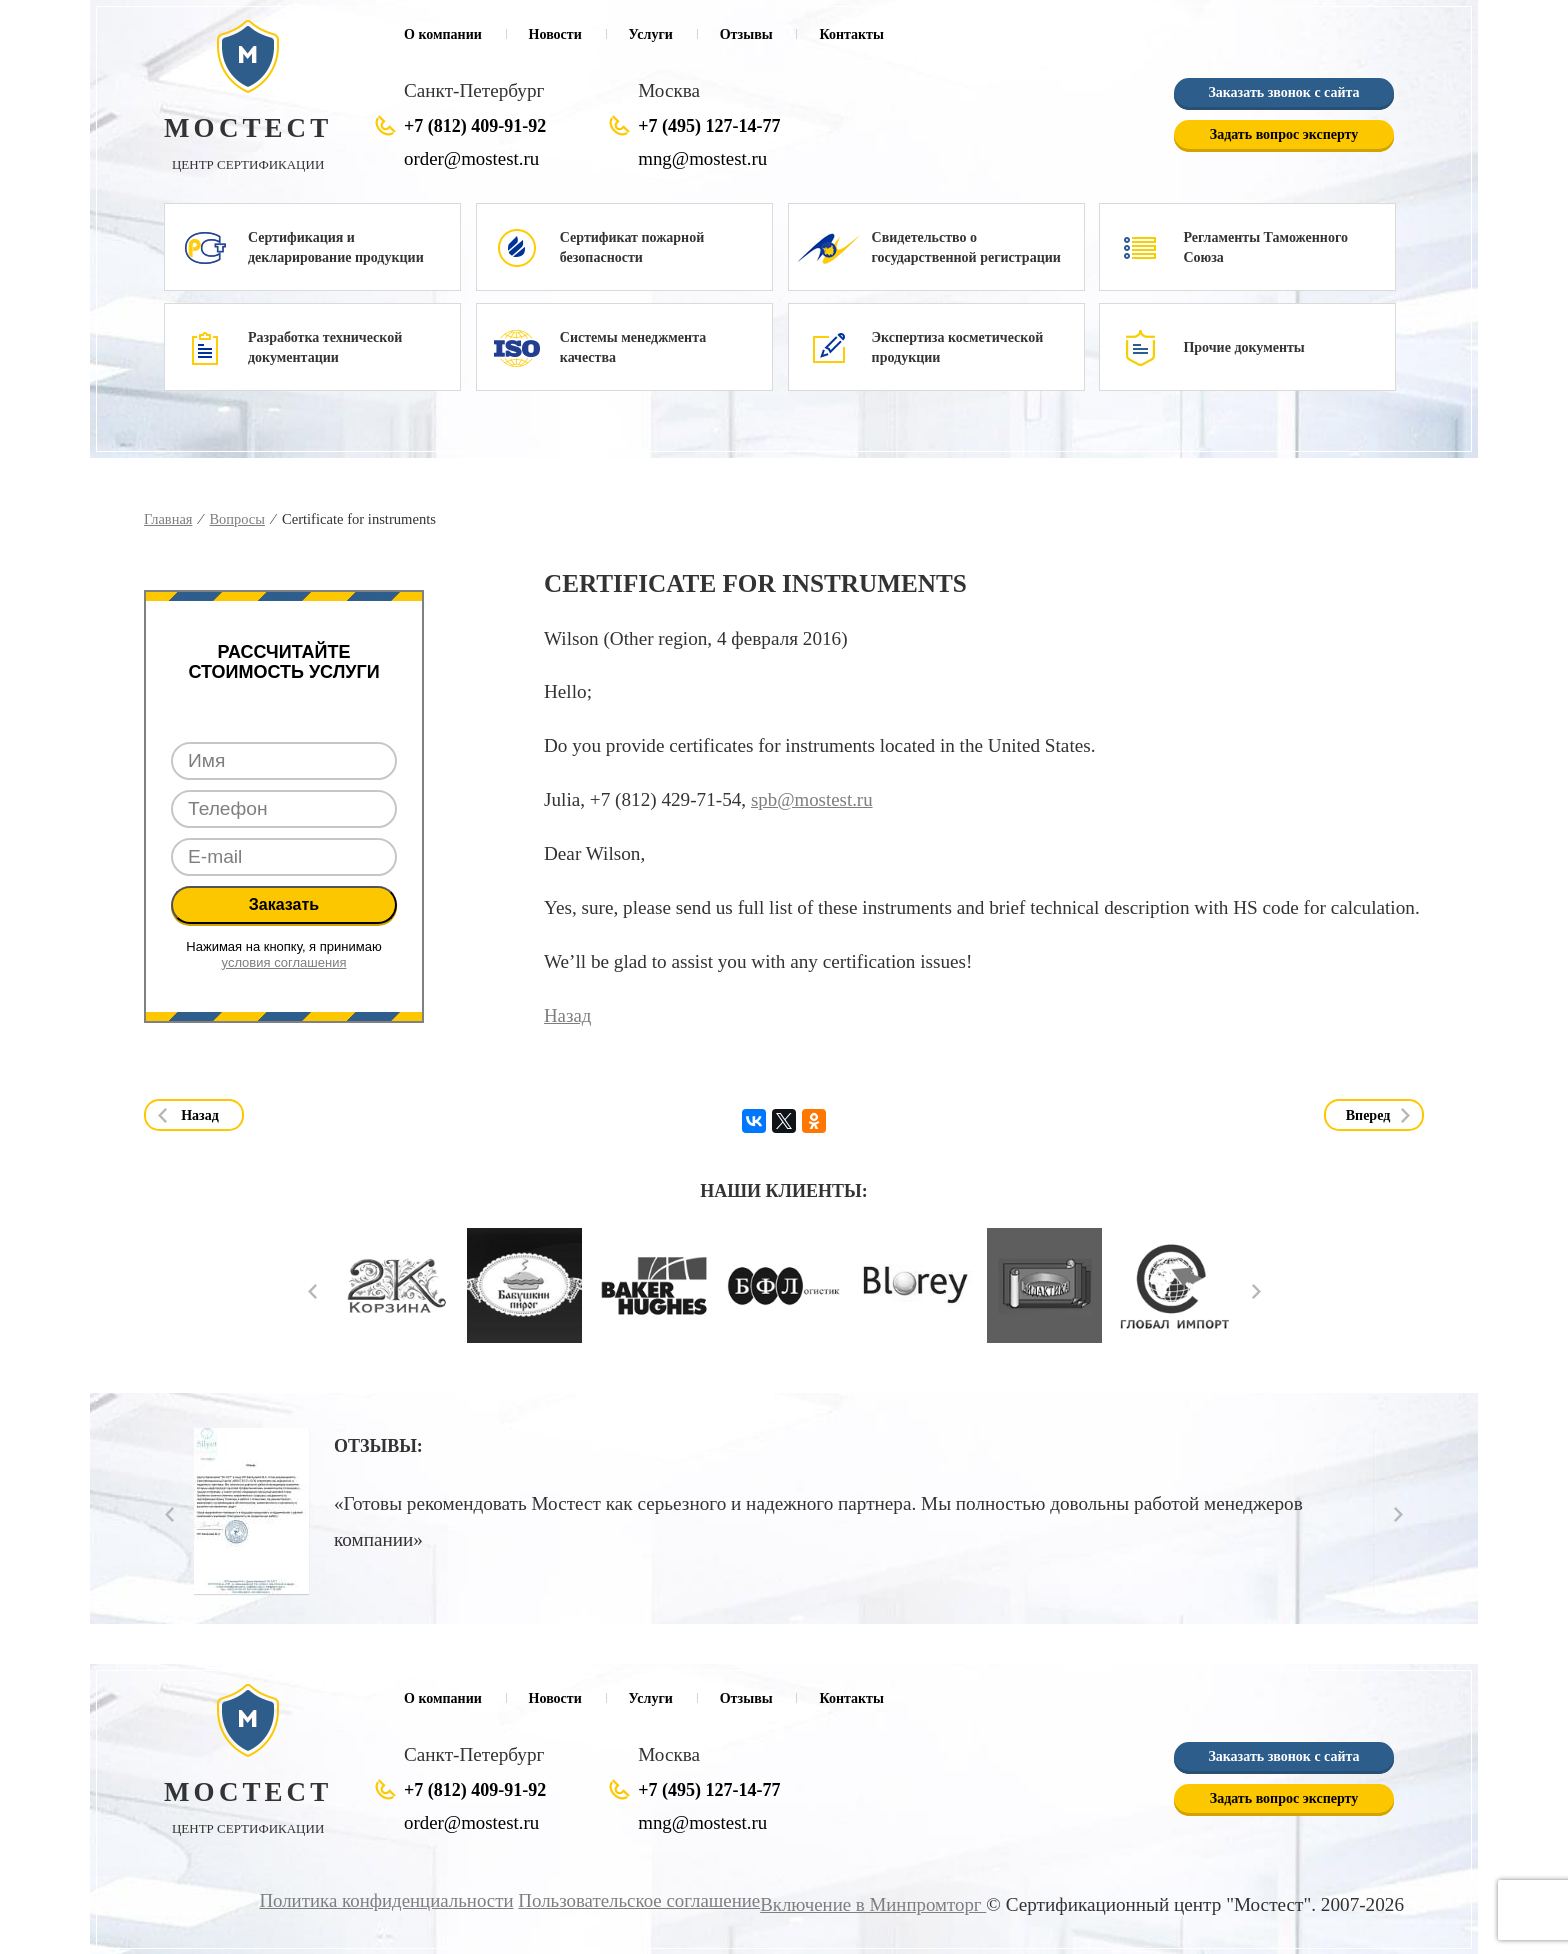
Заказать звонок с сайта (1283, 92)
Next (1256, 1290)
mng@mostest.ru (703, 158)
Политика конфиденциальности (376, 1900)
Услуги (651, 34)
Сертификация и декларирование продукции (336, 247)
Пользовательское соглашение (633, 1900)
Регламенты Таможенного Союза (1265, 247)
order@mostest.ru (473, 158)
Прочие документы (1243, 347)
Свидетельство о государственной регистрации (966, 247)
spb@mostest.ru (813, 799)
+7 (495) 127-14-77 (709, 126)
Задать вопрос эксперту (1284, 134)
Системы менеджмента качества (633, 347)
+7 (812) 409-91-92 (475, 126)
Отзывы (746, 34)
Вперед (1368, 1114)
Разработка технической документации (325, 347)
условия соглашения (284, 962)
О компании (443, 34)
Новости (555, 34)
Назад (568, 1014)
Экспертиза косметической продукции (958, 347)
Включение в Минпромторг (871, 1904)
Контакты (851, 34)
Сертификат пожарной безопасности (632, 247)
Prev (312, 1290)
